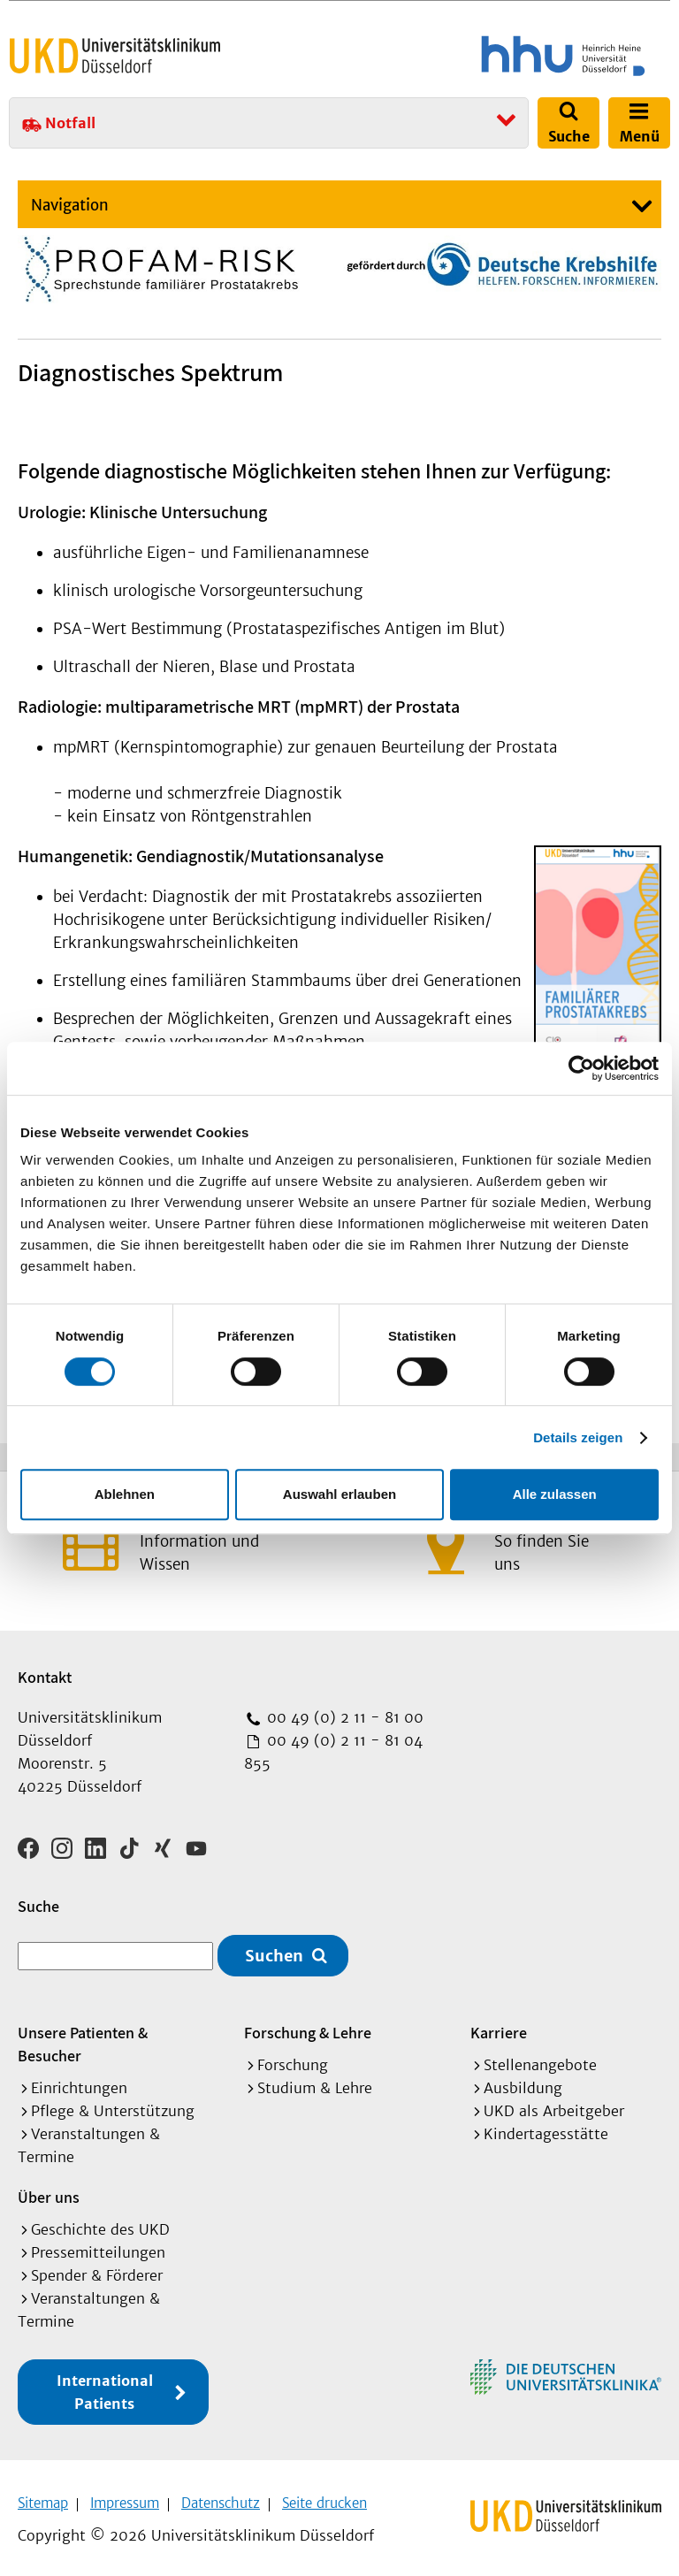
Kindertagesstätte (546, 2127)
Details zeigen (577, 1437)
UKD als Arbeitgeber (554, 2105)
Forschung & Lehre (307, 2026)
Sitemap (43, 2496)
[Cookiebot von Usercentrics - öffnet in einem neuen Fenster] (581, 1068)
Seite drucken (324, 2496)
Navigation (70, 205)
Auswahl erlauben (339, 1494)
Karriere (498, 2026)
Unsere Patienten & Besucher (83, 2038)
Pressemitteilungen (98, 2246)
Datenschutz (220, 2496)
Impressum (124, 2496)
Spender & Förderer (97, 2269)
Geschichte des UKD (100, 2223)
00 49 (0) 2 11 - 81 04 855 (333, 1751)
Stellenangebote (540, 2059)
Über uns (49, 2191)
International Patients (105, 2386)
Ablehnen (125, 1494)
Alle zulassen (555, 1494)
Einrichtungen (79, 2082)
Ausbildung (523, 2082)
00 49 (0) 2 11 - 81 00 (343, 1717)
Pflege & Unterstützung (113, 2105)
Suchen (274, 1949)
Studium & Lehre (314, 2082)
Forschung (292, 2059)
